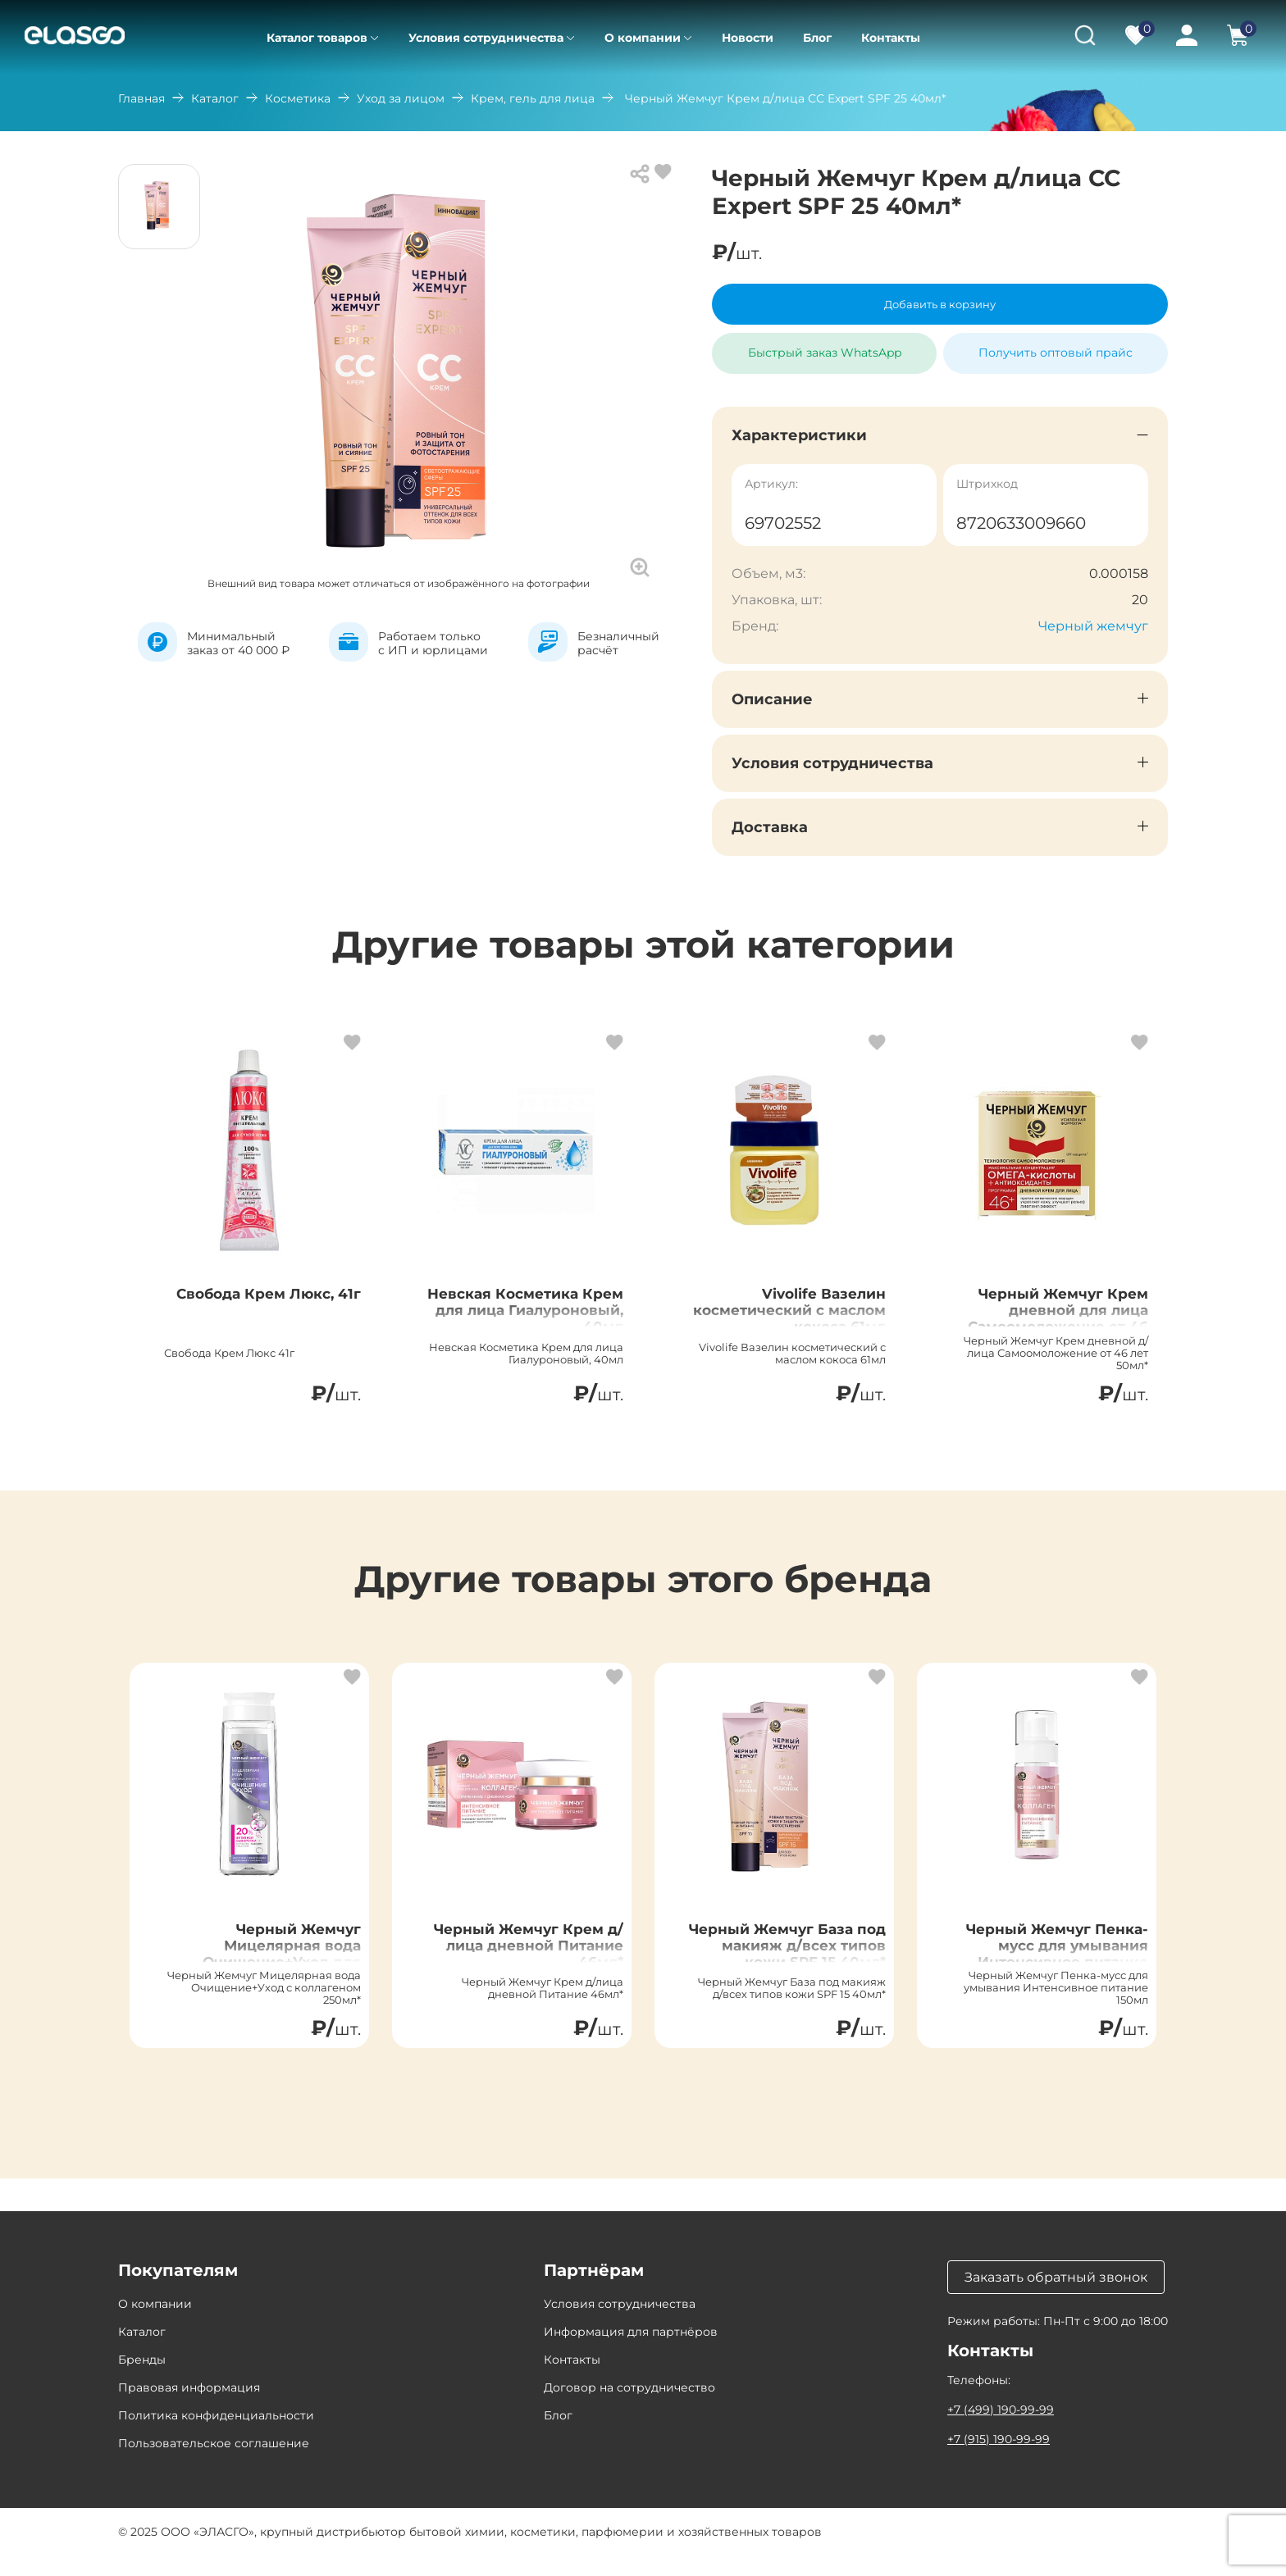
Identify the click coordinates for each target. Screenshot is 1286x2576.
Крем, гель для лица (533, 98)
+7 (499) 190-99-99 (1000, 2430)
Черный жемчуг (1093, 626)
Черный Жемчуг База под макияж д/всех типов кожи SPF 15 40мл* (785, 1975)
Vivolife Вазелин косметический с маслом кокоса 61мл (790, 1319)
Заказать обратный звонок (1055, 2297)
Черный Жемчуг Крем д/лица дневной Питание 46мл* (520, 1965)
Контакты (890, 37)
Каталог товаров (317, 37)
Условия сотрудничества (485, 37)
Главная (141, 98)
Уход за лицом (401, 98)
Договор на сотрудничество (629, 2408)
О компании (642, 37)
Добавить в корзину (940, 304)
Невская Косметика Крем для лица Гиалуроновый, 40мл (525, 1319)
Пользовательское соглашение (213, 2463)
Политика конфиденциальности (216, 2435)
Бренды (142, 2380)
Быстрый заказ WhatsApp (824, 346)
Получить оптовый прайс (1055, 352)
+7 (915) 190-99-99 (998, 2459)
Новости (747, 37)
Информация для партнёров (631, 2352)
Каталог (215, 98)
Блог (817, 37)
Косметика (298, 98)
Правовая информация (189, 2408)
